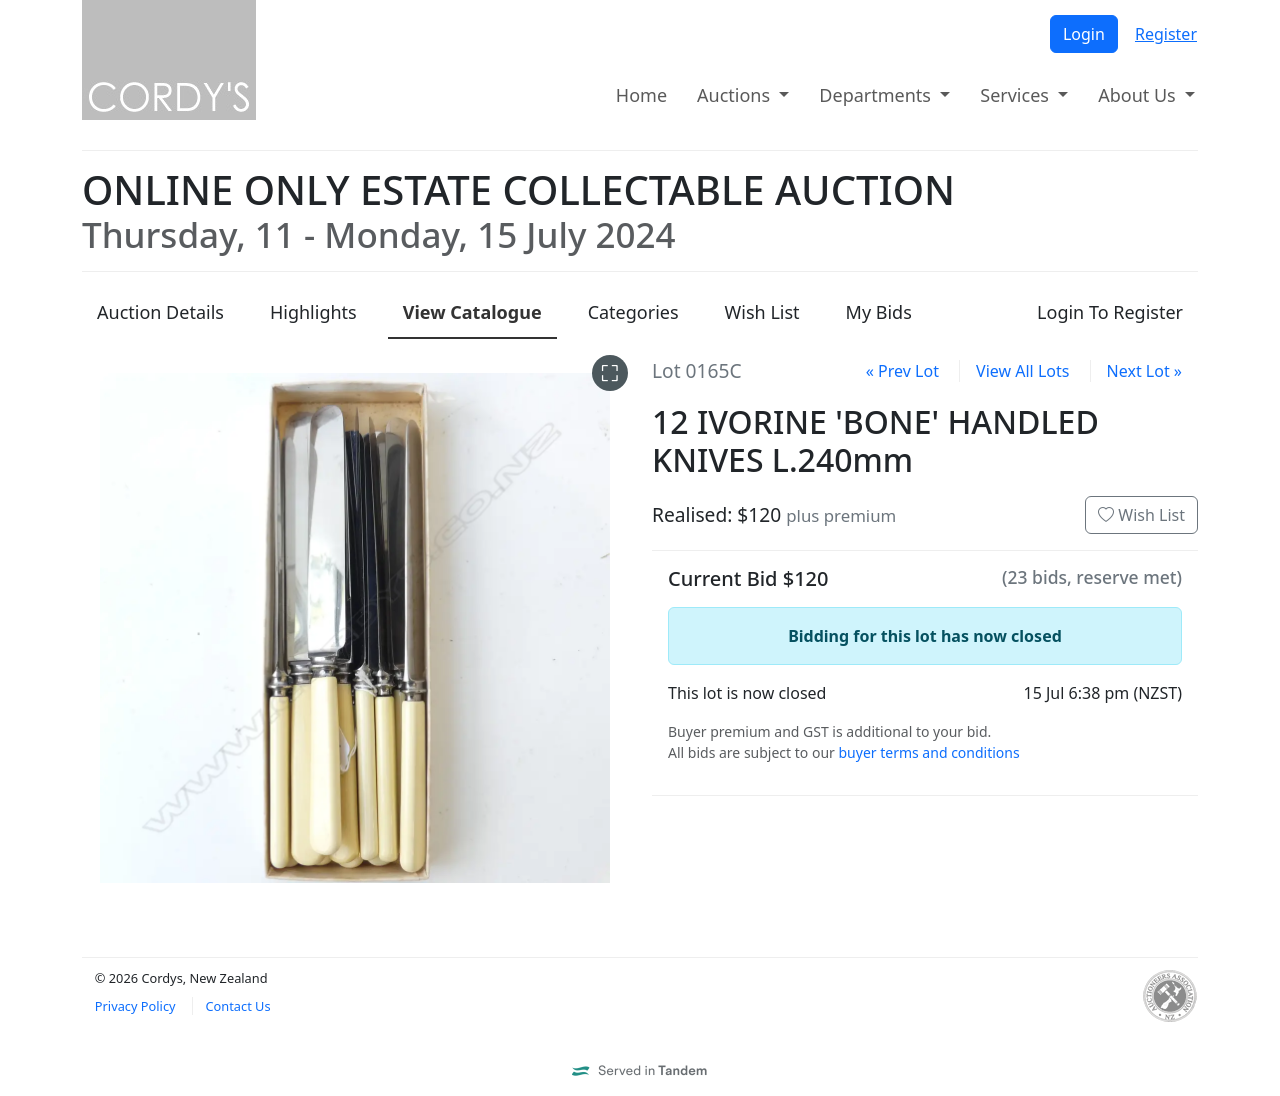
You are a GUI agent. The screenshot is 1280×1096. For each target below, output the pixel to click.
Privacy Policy (135, 1006)
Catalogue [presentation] (472, 312)
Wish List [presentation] (762, 312)
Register (1166, 34)
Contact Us (237, 1006)
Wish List (1141, 515)
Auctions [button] (736, 95)
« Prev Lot (902, 371)
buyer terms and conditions (928, 752)
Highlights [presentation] (313, 312)
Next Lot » (1144, 371)
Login (1084, 34)
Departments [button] (877, 95)
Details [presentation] (160, 312)
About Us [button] (1139, 95)
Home (641, 95)
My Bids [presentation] (879, 312)
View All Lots (1022, 371)
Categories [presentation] (633, 312)
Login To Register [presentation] (1110, 312)
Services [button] (1016, 95)
